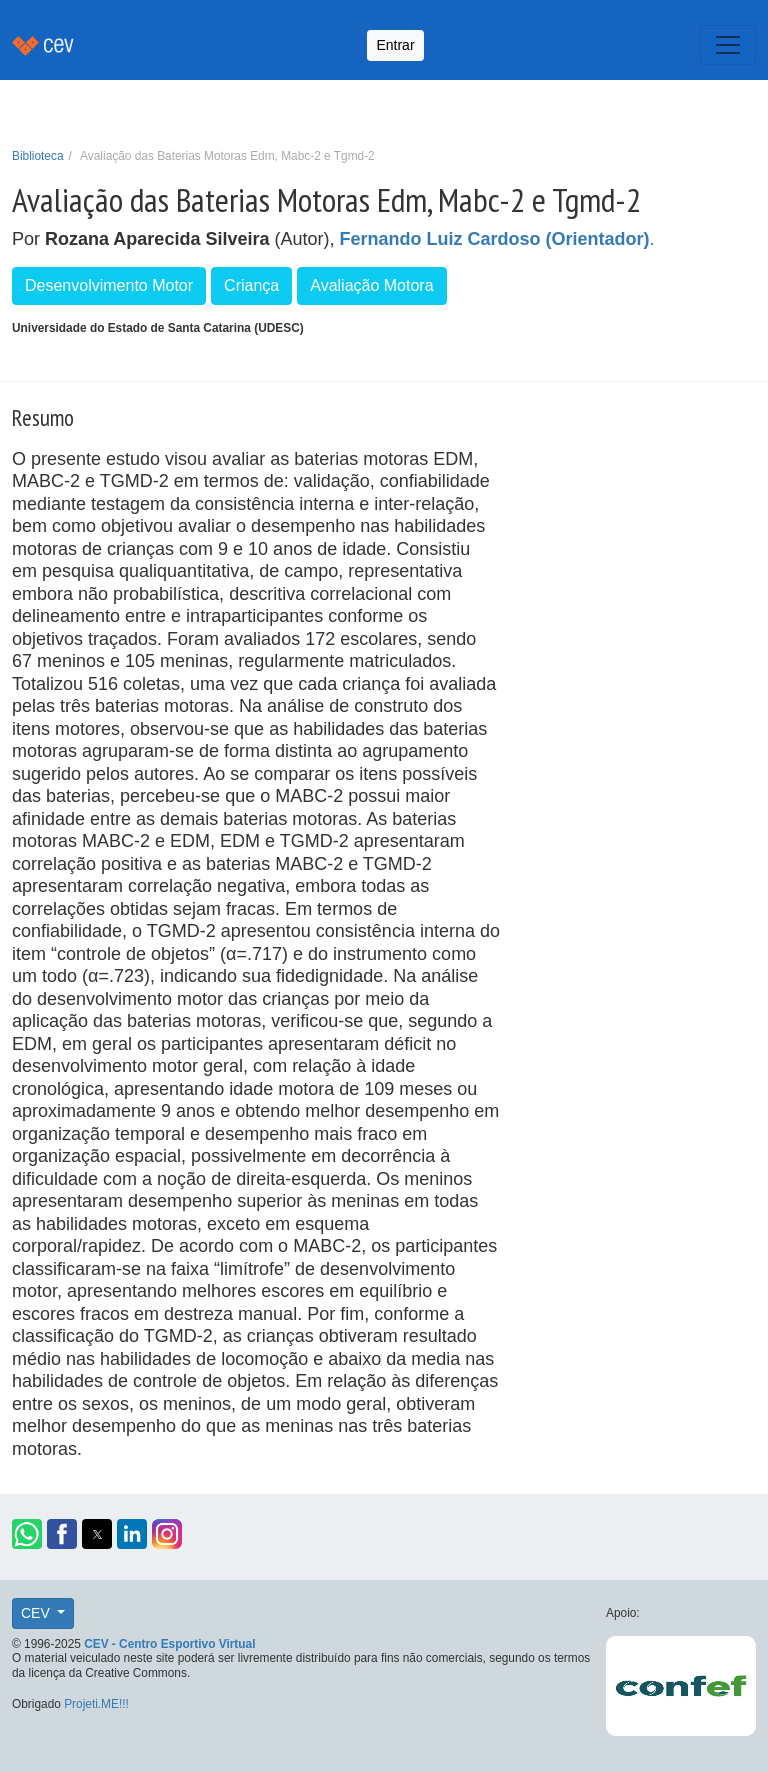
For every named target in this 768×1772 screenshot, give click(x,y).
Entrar (395, 45)
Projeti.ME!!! (96, 1704)
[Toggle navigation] (728, 45)
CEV (37, 1613)
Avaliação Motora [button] (371, 285)
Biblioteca (38, 156)
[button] (27, 1534)
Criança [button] (251, 285)
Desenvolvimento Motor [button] (109, 285)
